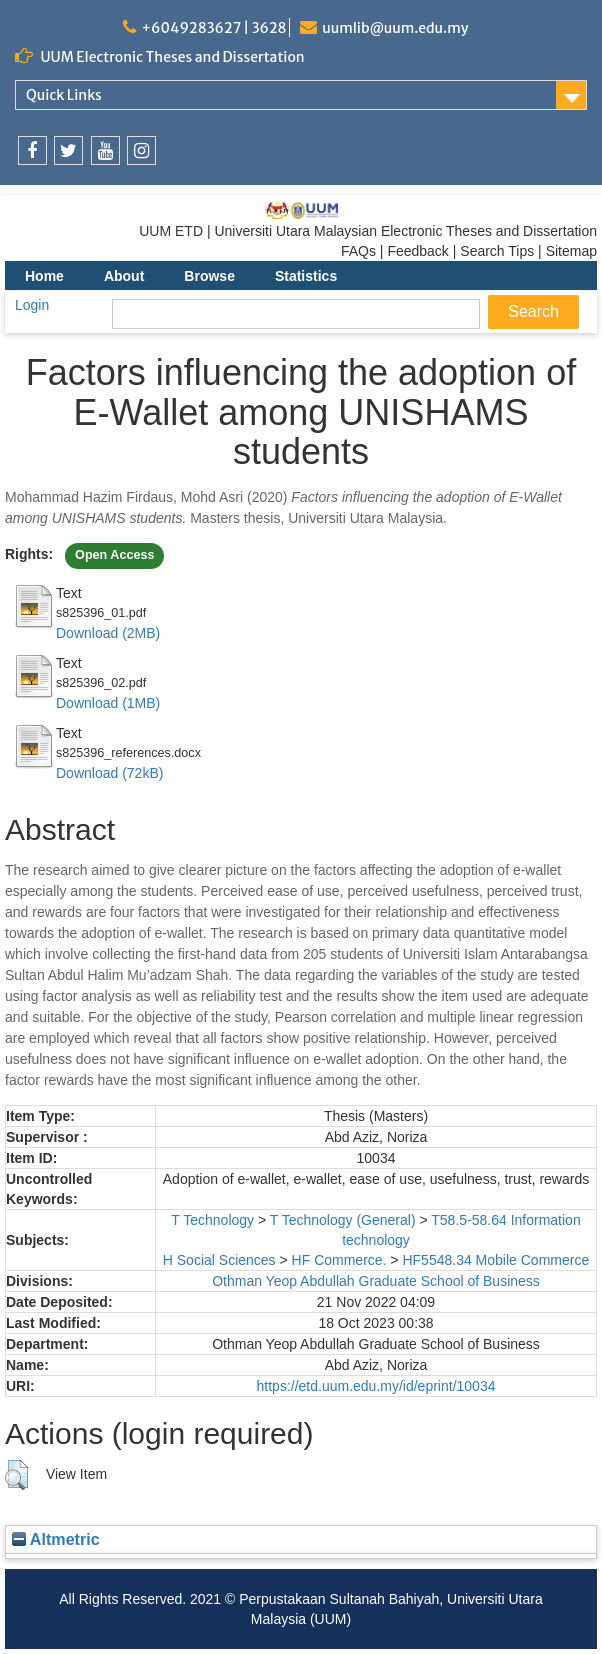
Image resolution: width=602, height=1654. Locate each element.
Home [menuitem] (44, 276)
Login (32, 305)
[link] (32, 150)
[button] (16, 1475)
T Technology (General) (343, 1220)
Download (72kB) (109, 773)
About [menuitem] (124, 276)
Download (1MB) (108, 703)
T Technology (212, 1220)
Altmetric (56, 1539)
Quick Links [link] (64, 95)
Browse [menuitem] (209, 276)
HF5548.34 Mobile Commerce (495, 1260)
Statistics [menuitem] (306, 276)
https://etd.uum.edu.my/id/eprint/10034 (376, 1386)
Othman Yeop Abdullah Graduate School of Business (376, 1281)
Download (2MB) (108, 633)
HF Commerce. (339, 1260)
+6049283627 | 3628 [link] (213, 28)
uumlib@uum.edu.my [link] (395, 28)
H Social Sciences (219, 1260)
